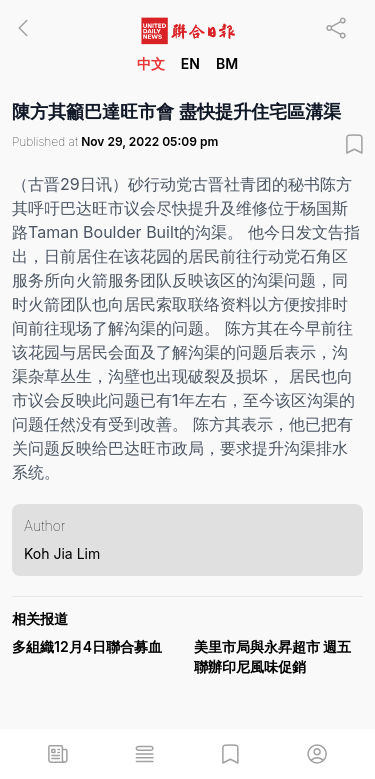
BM (227, 63)
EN (190, 63)
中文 (151, 63)
